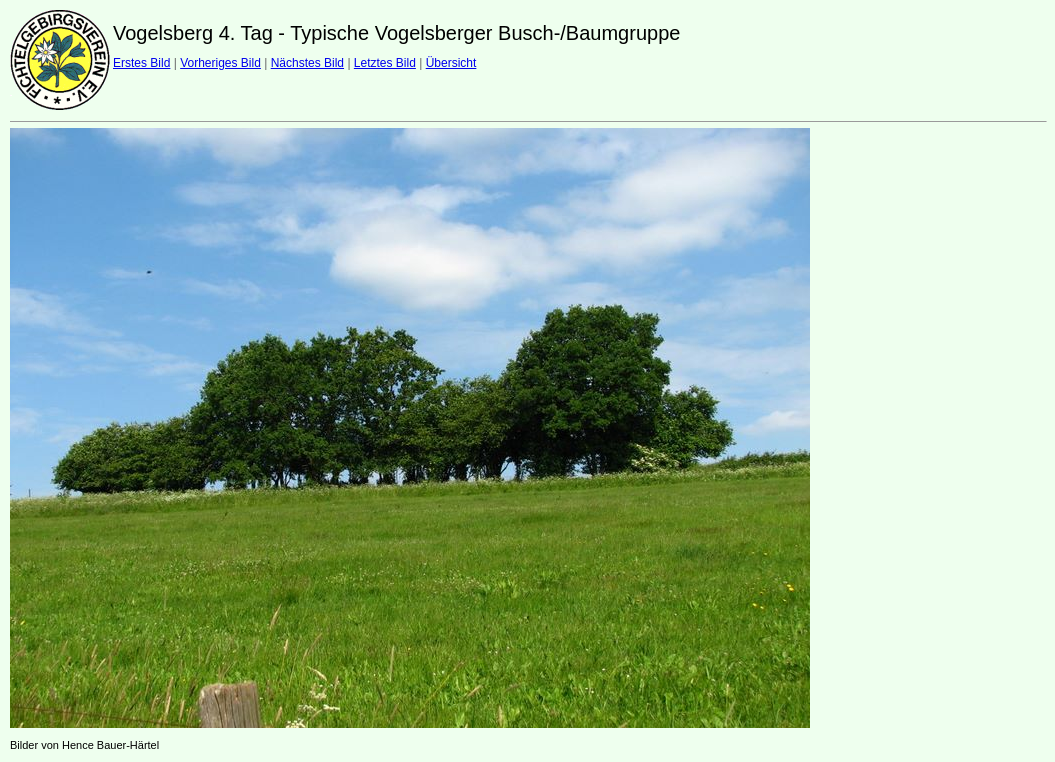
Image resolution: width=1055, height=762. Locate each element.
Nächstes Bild (307, 63)
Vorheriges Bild (220, 63)
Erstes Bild (141, 63)
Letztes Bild (385, 63)
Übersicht (451, 63)
